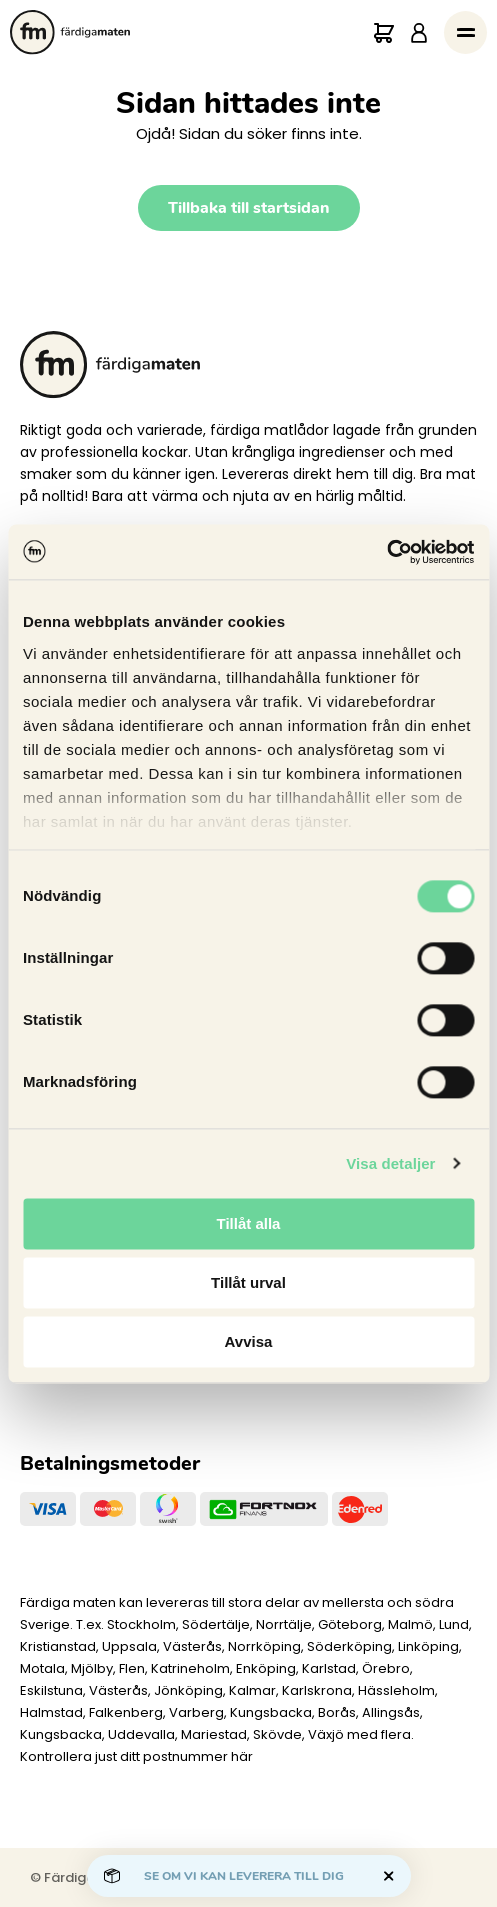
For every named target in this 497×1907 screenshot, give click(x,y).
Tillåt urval (248, 1282)
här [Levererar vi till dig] (242, 1756)
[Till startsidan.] (70, 32)
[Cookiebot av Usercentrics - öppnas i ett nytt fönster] (386, 552)
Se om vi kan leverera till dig (244, 1876)
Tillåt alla (249, 1223)
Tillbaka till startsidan (249, 208)
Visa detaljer (390, 1163)
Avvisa (249, 1341)
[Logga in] (419, 33)
